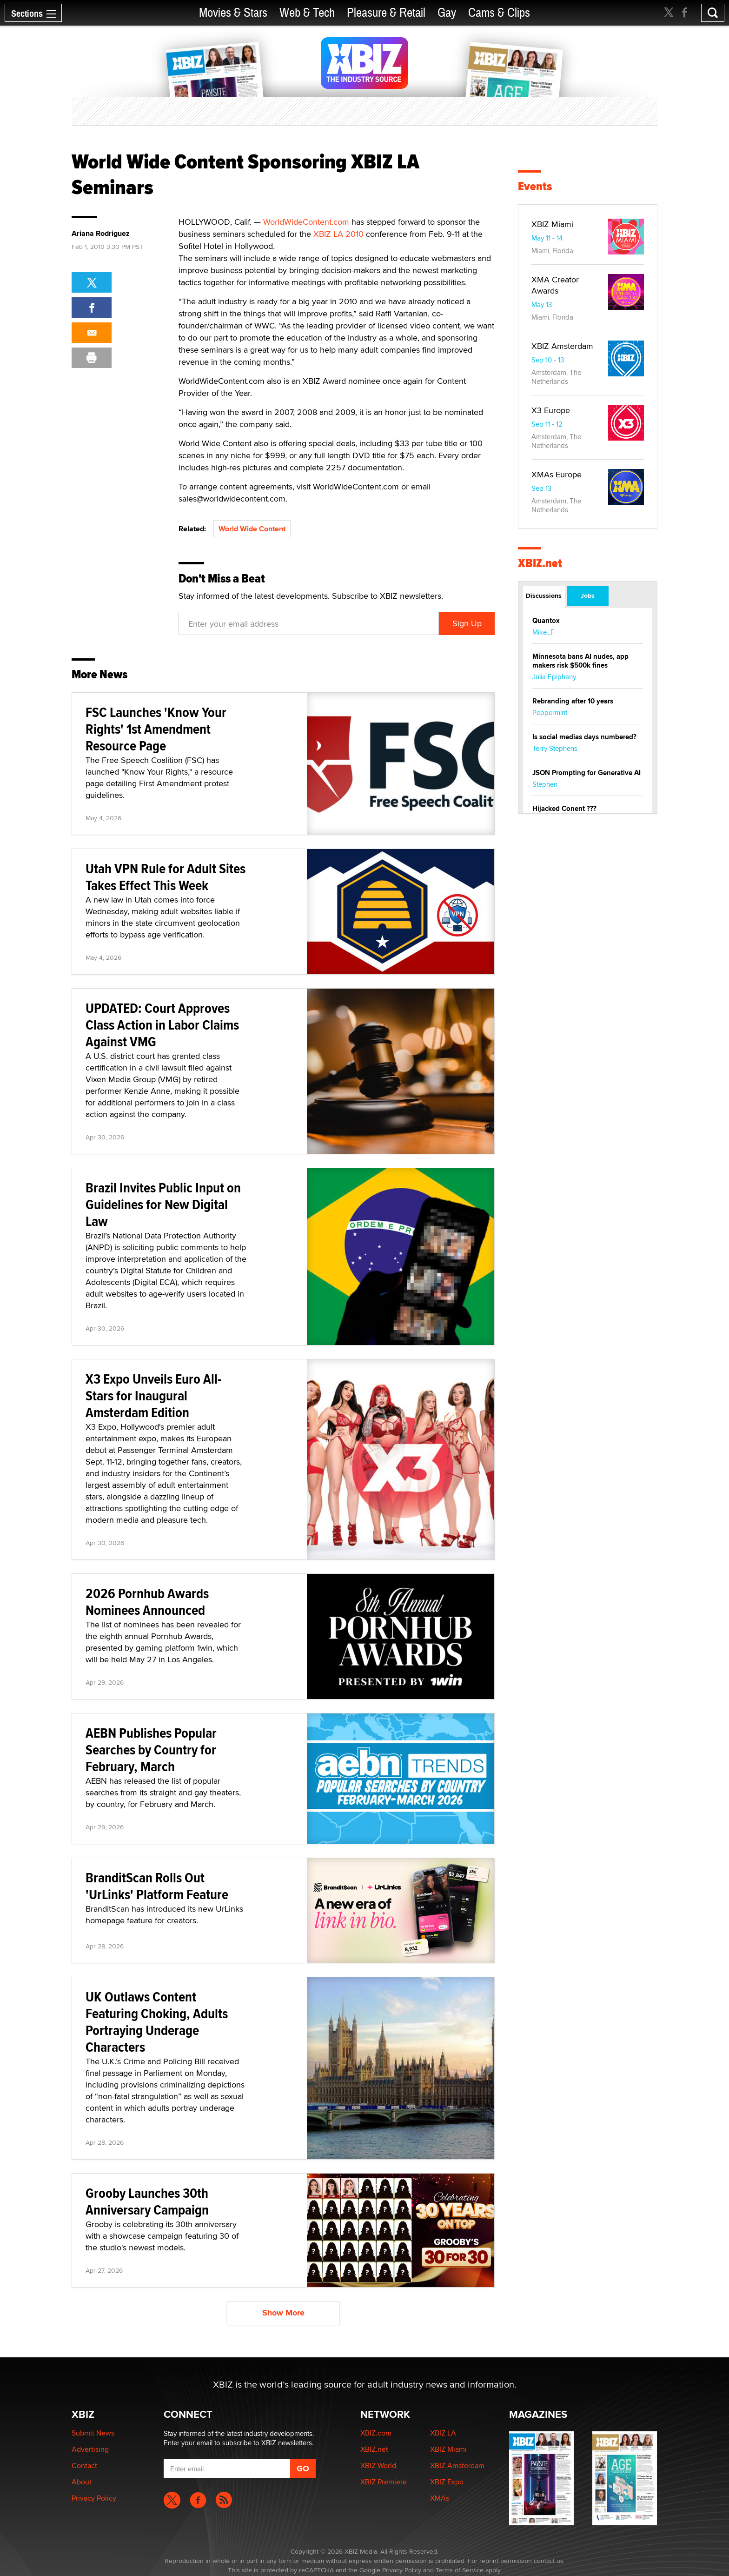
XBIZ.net (540, 563)
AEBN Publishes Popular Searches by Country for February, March (151, 1749)
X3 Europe (550, 410)
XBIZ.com (375, 2433)
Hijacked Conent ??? (564, 808)
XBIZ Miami (552, 224)
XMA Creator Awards (555, 285)
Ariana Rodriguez (101, 233)
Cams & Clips (499, 13)
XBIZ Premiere (383, 2481)
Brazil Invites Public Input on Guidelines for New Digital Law (163, 1204)
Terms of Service (460, 2570)
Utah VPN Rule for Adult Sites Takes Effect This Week (165, 876)
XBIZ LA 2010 (338, 234)
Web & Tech (307, 13)
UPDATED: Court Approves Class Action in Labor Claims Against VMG (162, 1024)
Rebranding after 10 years (572, 701)
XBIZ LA (443, 2433)
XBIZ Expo (447, 2481)
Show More (283, 2313)
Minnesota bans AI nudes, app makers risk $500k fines (580, 660)
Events (535, 186)
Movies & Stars (233, 13)
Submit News (93, 2433)
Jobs (588, 595)
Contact (84, 2465)
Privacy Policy (94, 2498)
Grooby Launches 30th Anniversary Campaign (147, 2201)
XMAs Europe (556, 474)
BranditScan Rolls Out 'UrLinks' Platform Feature (157, 1885)
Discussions (544, 595)
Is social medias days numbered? (584, 737)
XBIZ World (378, 2465)
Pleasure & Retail (386, 13)
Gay (446, 13)
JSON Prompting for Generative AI (586, 773)
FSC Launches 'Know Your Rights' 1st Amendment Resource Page (156, 729)
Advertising (90, 2449)
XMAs (439, 2498)
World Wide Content (252, 528)
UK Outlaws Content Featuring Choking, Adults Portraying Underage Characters (157, 2022)
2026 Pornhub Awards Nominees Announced (147, 1601)
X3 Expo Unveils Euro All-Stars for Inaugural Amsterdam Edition (153, 1395)
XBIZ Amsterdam (562, 346)
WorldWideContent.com (306, 221)
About (82, 2481)
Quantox (546, 621)
